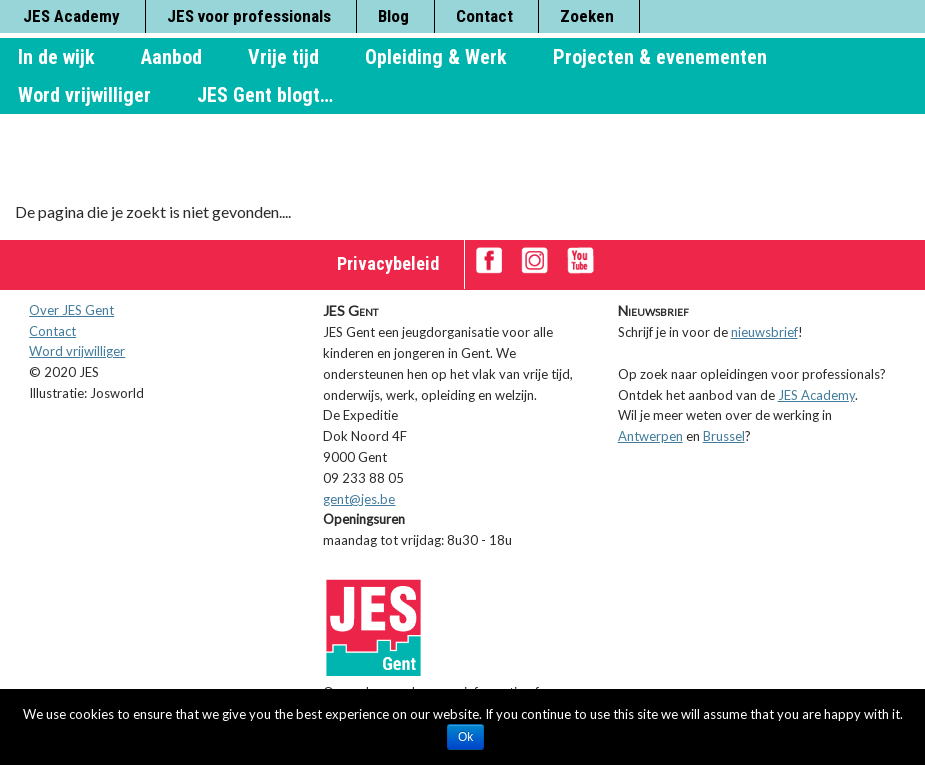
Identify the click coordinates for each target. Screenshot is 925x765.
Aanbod (171, 57)
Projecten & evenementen (660, 57)
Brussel (724, 436)
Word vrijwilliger (84, 95)
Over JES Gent (71, 310)
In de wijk (56, 57)
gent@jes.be (359, 499)
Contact (484, 16)
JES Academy (71, 16)
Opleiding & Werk (436, 57)
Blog (393, 16)
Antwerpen (650, 436)
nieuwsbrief (764, 332)
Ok (465, 737)
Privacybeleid (388, 263)
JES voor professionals (249, 16)
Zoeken (587, 16)
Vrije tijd (283, 57)
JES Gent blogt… (265, 95)
